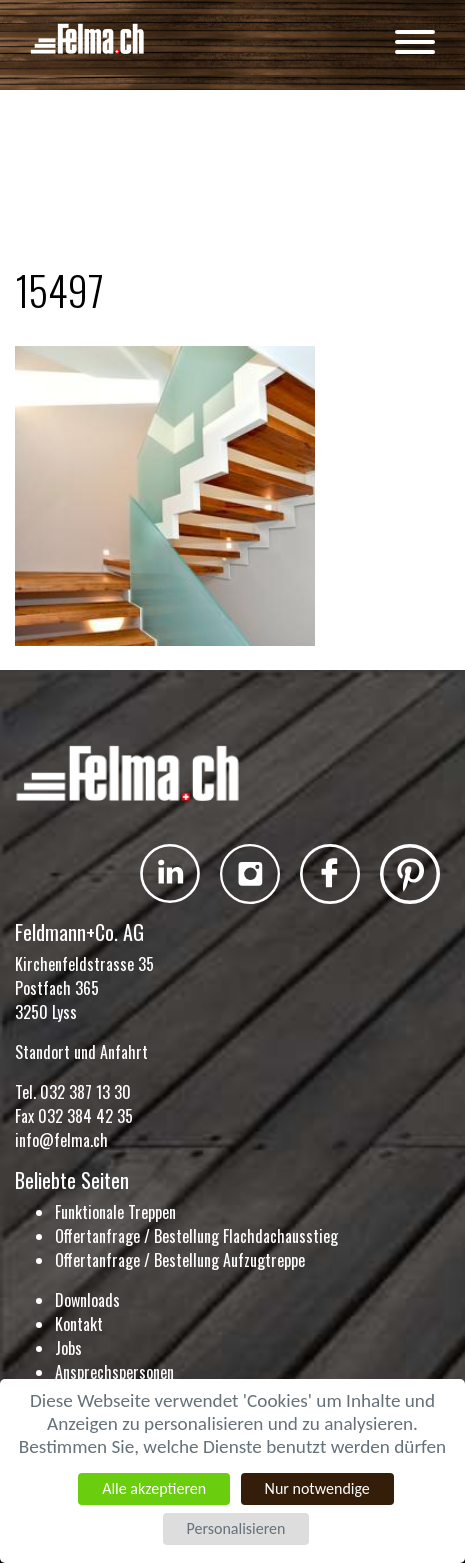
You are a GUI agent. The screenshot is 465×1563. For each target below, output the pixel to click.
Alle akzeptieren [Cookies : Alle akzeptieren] (154, 1488)
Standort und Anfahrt (81, 1052)
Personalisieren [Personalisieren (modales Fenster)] (235, 1528)
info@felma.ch (61, 1140)
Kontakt (79, 1324)
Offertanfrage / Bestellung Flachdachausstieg (196, 1236)
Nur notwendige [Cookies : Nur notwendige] (318, 1488)
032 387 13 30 (85, 1092)
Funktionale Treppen (115, 1212)
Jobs (68, 1348)
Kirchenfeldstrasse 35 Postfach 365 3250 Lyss (84, 988)
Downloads (87, 1300)
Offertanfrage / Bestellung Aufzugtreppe (180, 1260)
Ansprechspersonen (114, 1372)
